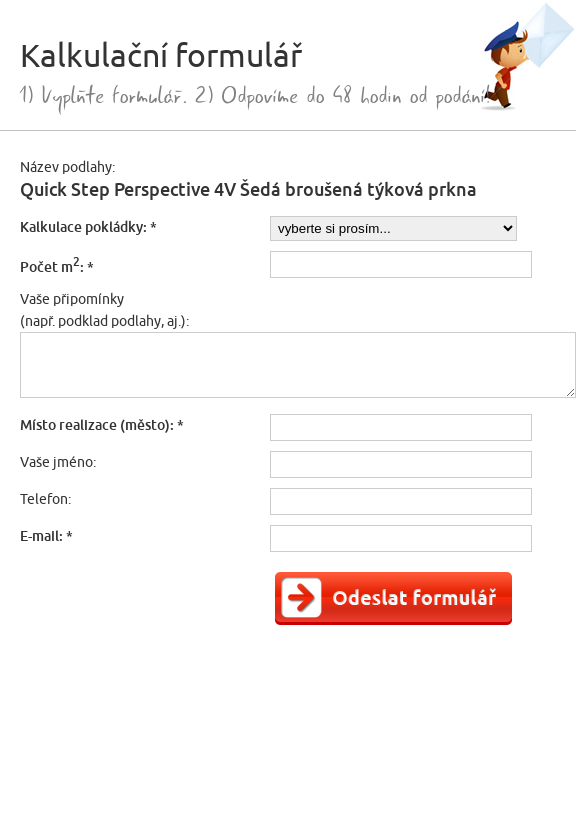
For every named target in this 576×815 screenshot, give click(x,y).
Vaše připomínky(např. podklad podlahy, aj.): (104, 310)
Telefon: (45, 499)
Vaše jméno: (58, 462)
